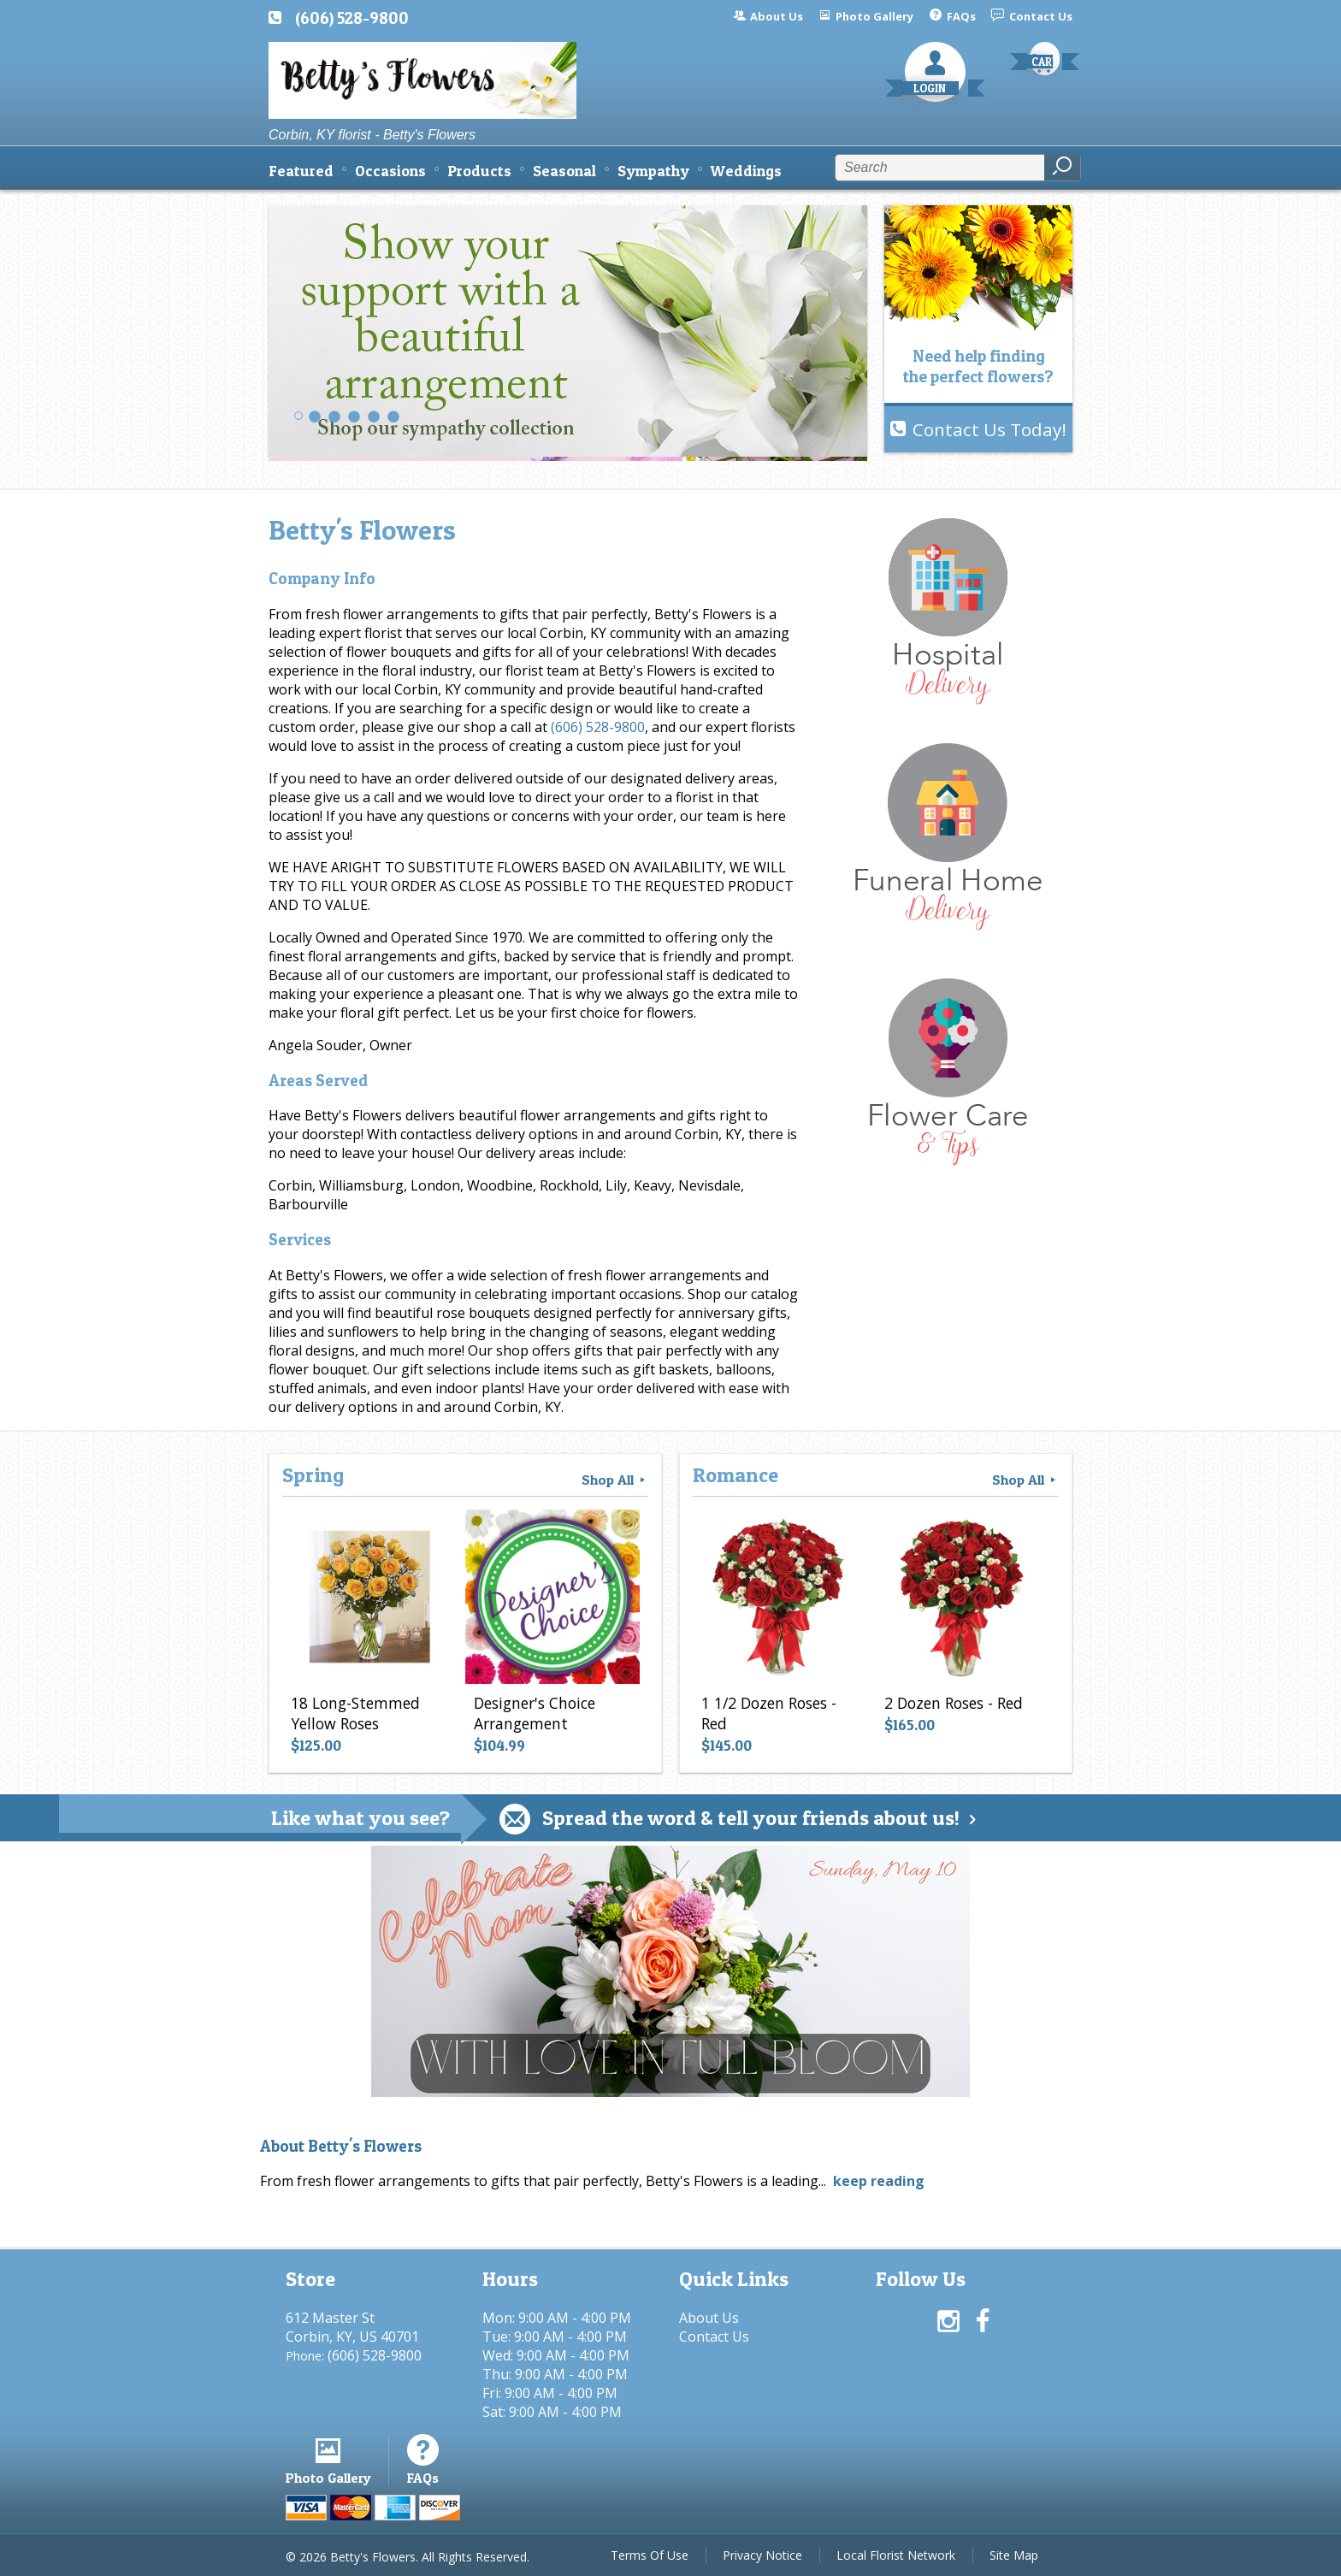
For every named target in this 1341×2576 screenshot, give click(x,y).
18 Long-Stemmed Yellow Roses (355, 1713)
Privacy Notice (762, 2555)
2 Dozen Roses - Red (953, 1703)
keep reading (879, 2180)
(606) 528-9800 (352, 18)
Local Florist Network (895, 2555)
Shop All (615, 1479)
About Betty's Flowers (341, 2146)
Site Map (1014, 2555)
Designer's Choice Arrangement (534, 1713)
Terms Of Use (649, 2555)
